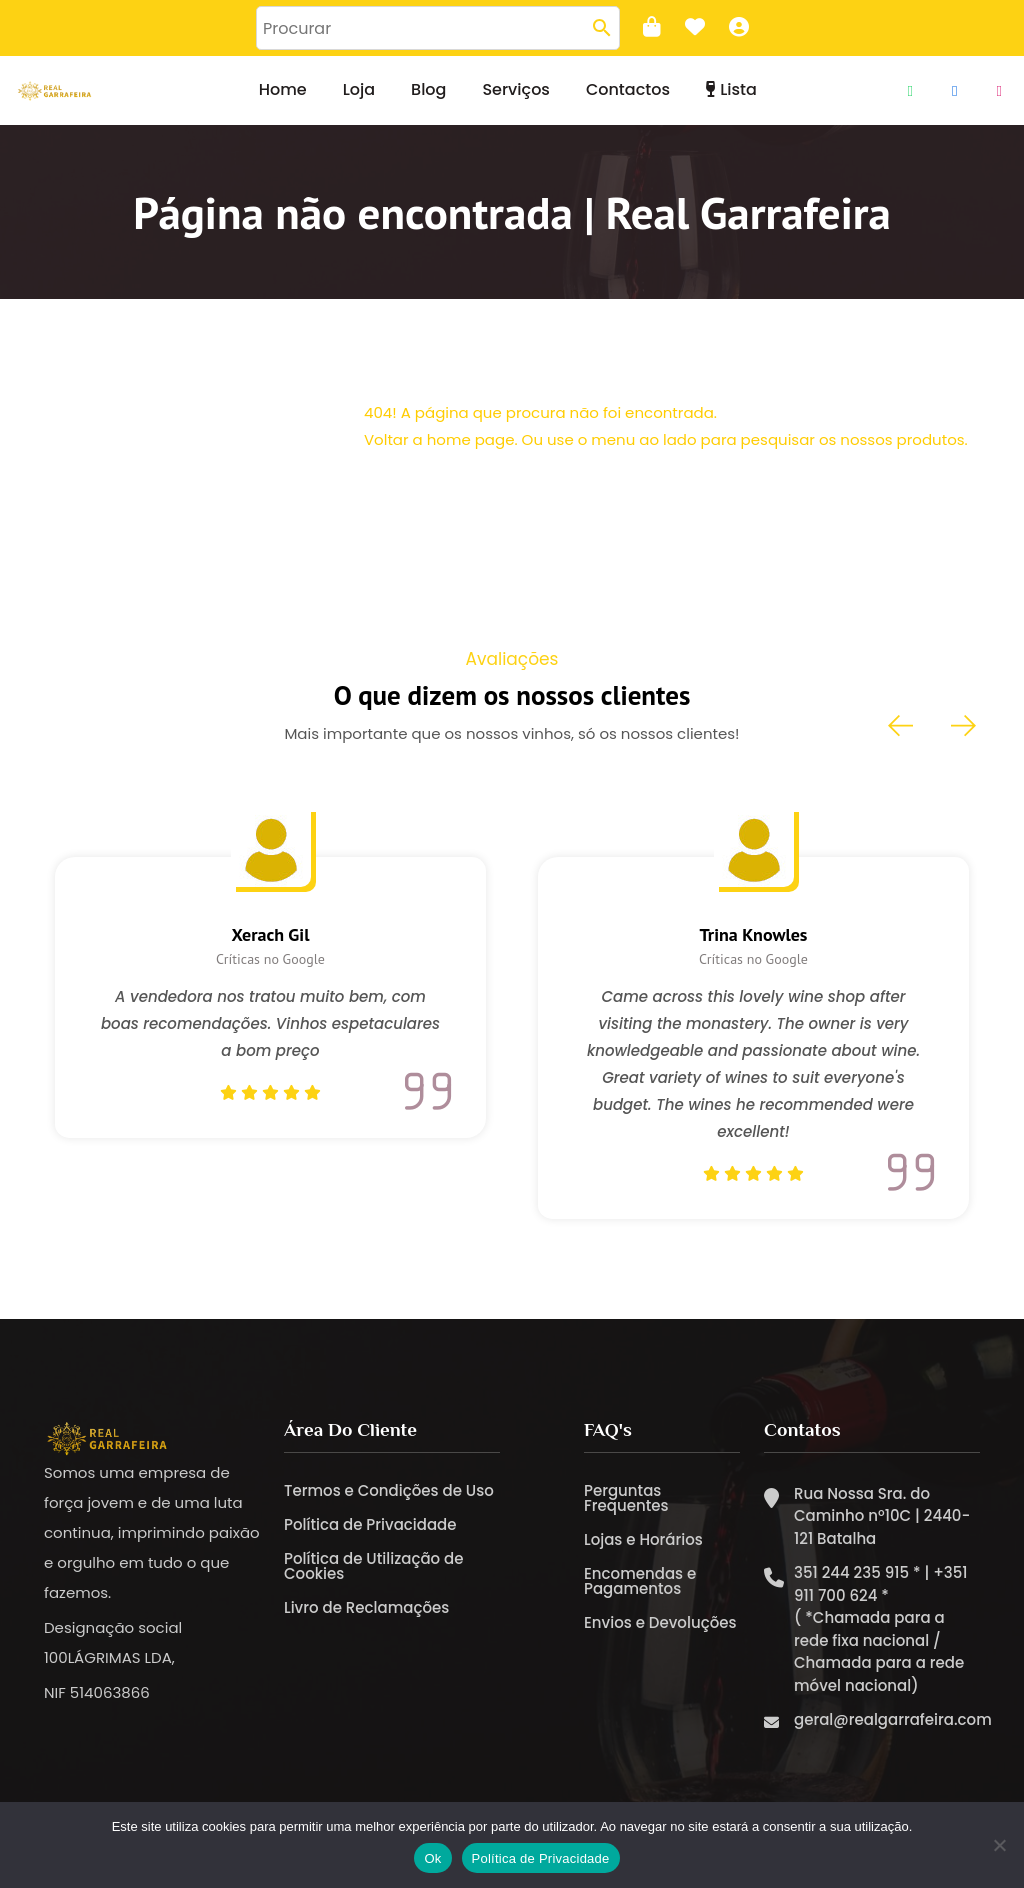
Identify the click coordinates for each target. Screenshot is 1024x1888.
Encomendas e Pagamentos (640, 1591)
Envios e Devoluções (660, 1632)
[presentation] (902, 726)
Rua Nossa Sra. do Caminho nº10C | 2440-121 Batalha (882, 1526)
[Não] (999, 1845)
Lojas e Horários (643, 1549)
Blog (428, 89)
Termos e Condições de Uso (389, 1500)
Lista (731, 89)
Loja (359, 89)
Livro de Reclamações (366, 1617)
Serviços (515, 89)
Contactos (628, 89)
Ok (432, 1858)
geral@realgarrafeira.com (893, 1730)
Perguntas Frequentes (626, 1508)
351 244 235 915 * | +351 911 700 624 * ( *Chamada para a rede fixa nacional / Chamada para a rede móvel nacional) (881, 1640)
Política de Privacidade (370, 1534)
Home (283, 89)
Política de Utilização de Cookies (373, 1576)
